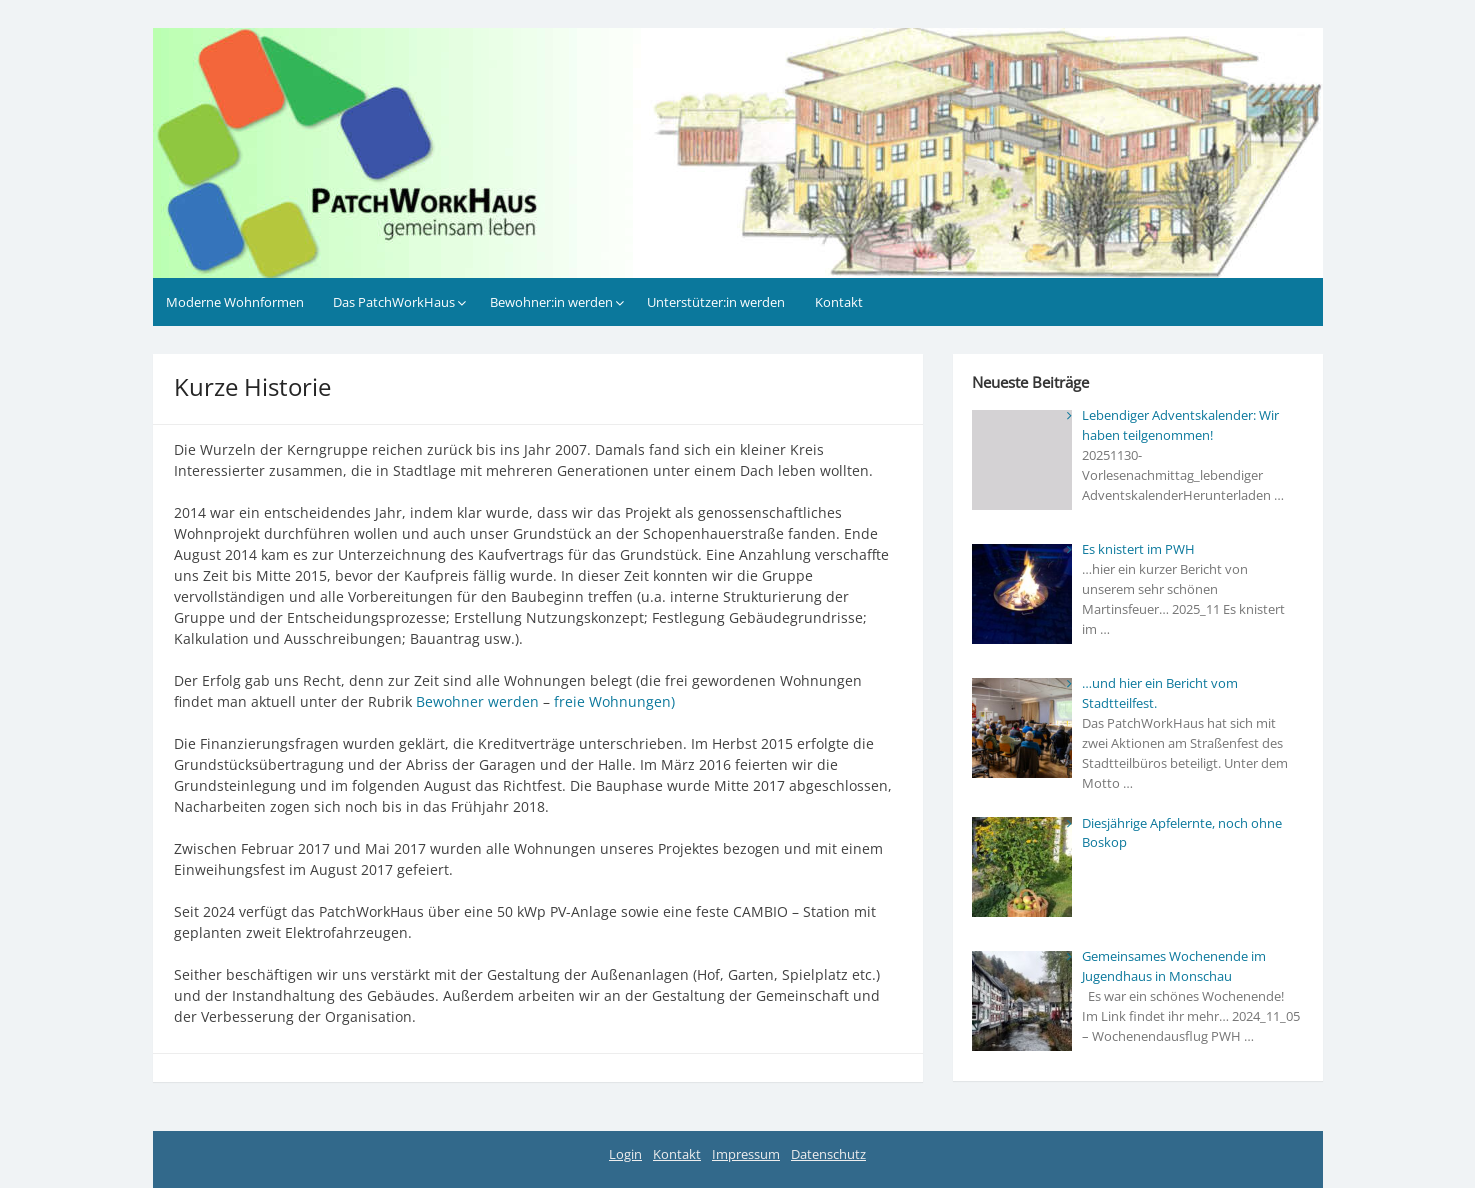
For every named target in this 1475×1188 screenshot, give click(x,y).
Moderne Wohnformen (235, 302)
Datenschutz (828, 1154)
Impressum (746, 1154)
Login (625, 1154)
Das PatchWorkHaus (394, 302)
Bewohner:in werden (551, 302)
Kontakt (839, 302)
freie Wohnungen (612, 701)
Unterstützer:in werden (716, 302)
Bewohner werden (477, 701)
